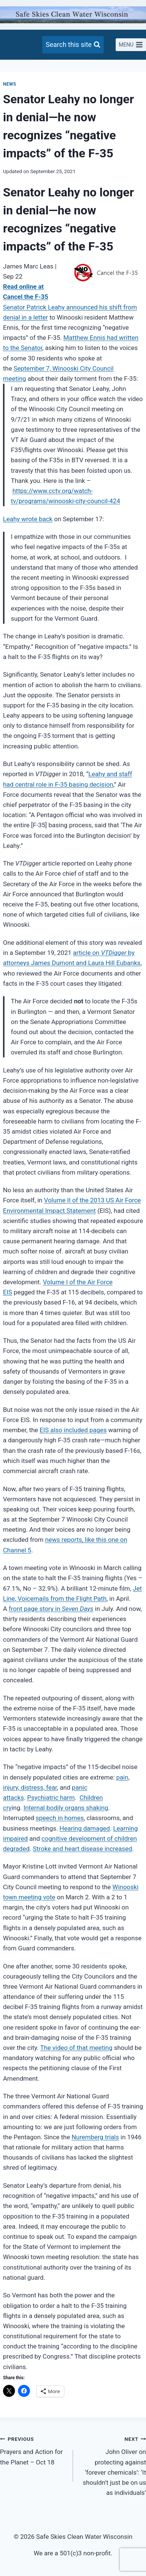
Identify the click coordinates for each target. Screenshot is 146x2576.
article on (87, 952)
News (9, 84)
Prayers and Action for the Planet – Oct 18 (33, 2450)
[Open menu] (131, 44)
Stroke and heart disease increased (82, 1848)
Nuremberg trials (95, 2137)
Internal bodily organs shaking (66, 1807)
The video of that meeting (76, 2047)
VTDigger (114, 952)
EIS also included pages (73, 1430)
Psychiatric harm (51, 1797)
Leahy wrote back (27, 519)
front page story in (35, 1608)
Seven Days (77, 1608)
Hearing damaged (85, 1828)
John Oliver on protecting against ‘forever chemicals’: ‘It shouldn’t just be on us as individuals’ (112, 2465)
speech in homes (59, 1818)
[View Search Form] (73, 45)
